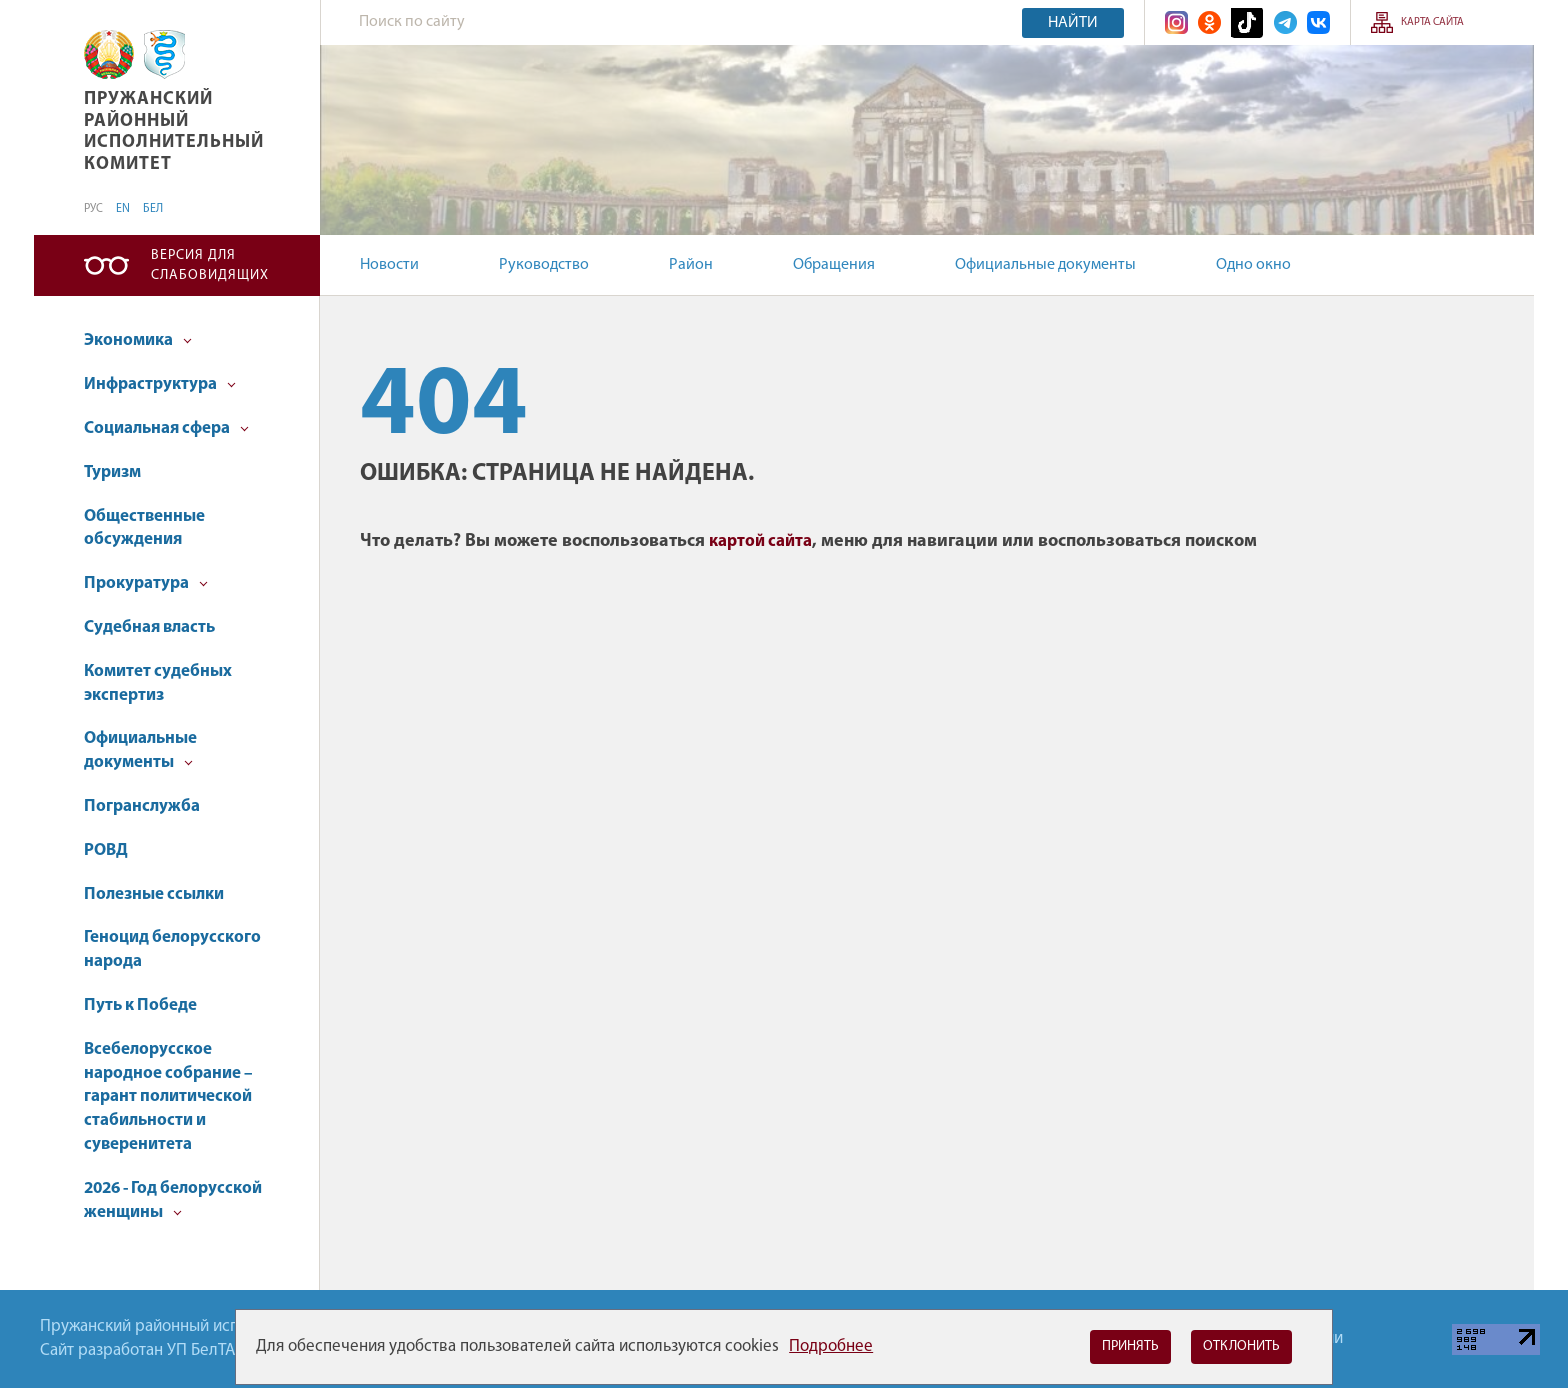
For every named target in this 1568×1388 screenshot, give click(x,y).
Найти (1073, 23)
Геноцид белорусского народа (172, 949)
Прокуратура (146, 583)
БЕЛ (153, 209)
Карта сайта (1432, 22)
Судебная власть (149, 627)
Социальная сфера (166, 428)
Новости (389, 265)
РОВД (106, 850)
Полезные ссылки (154, 894)
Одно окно (1253, 265)
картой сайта (760, 541)
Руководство (544, 265)
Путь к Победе (140, 1005)
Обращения (834, 265)
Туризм (112, 472)
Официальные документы (1045, 265)
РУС (93, 209)
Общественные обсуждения (144, 528)
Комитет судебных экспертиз (158, 683)
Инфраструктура (160, 384)
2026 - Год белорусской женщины (173, 1200)
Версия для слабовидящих (210, 265)
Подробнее (831, 1346)
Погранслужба (142, 806)
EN (123, 209)
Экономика (138, 340)
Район (691, 265)
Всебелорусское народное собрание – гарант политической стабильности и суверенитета (168, 1097)
